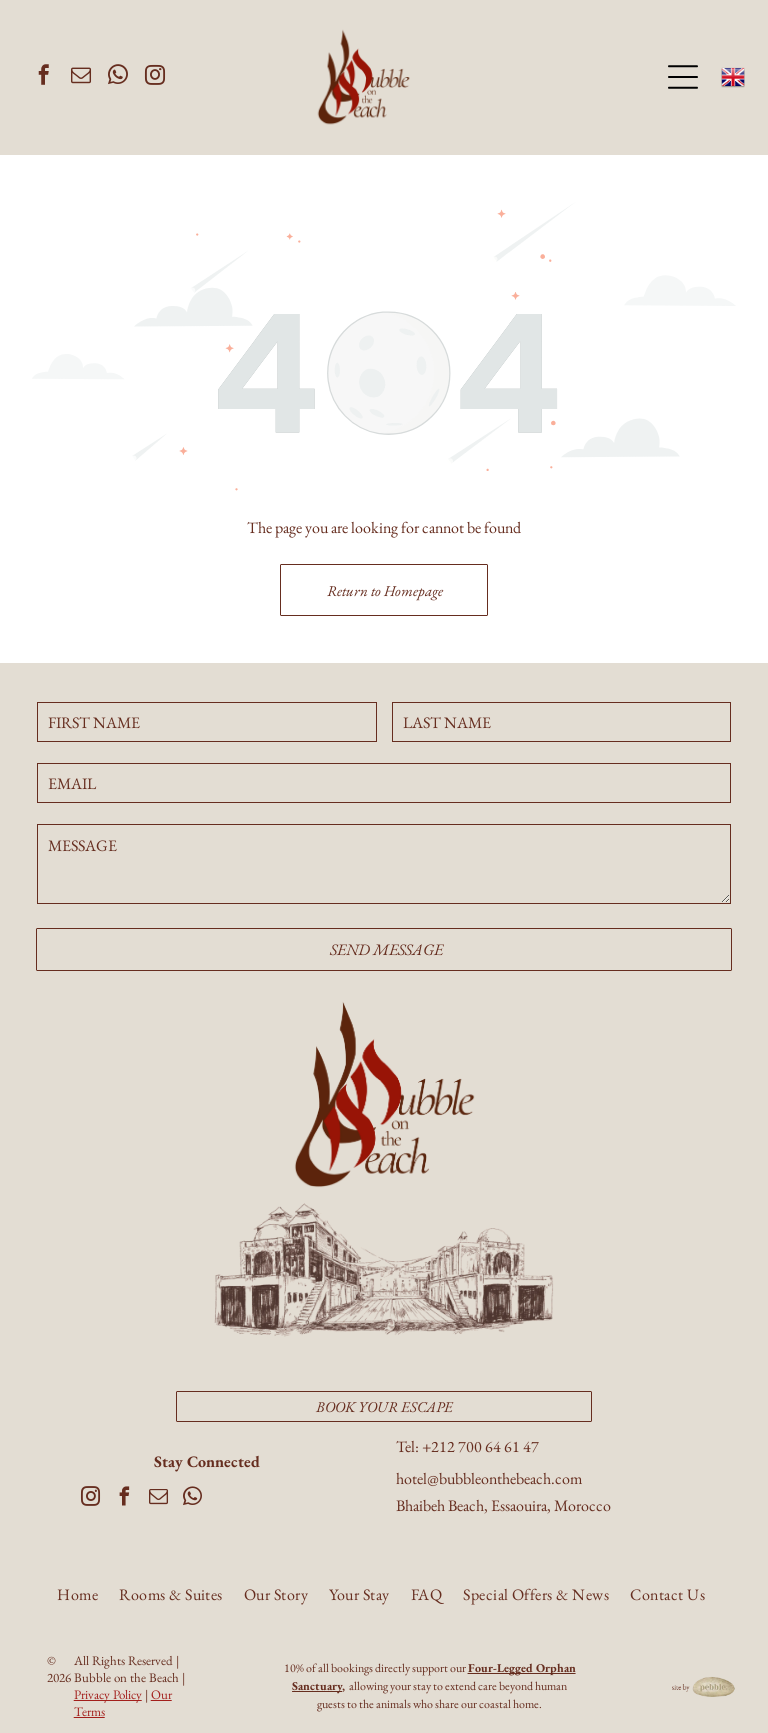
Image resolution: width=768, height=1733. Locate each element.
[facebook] (44, 76)
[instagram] (155, 76)
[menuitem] (77, 1596)
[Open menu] (683, 76)
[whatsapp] (118, 76)
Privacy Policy (108, 1691)
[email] (81, 76)
